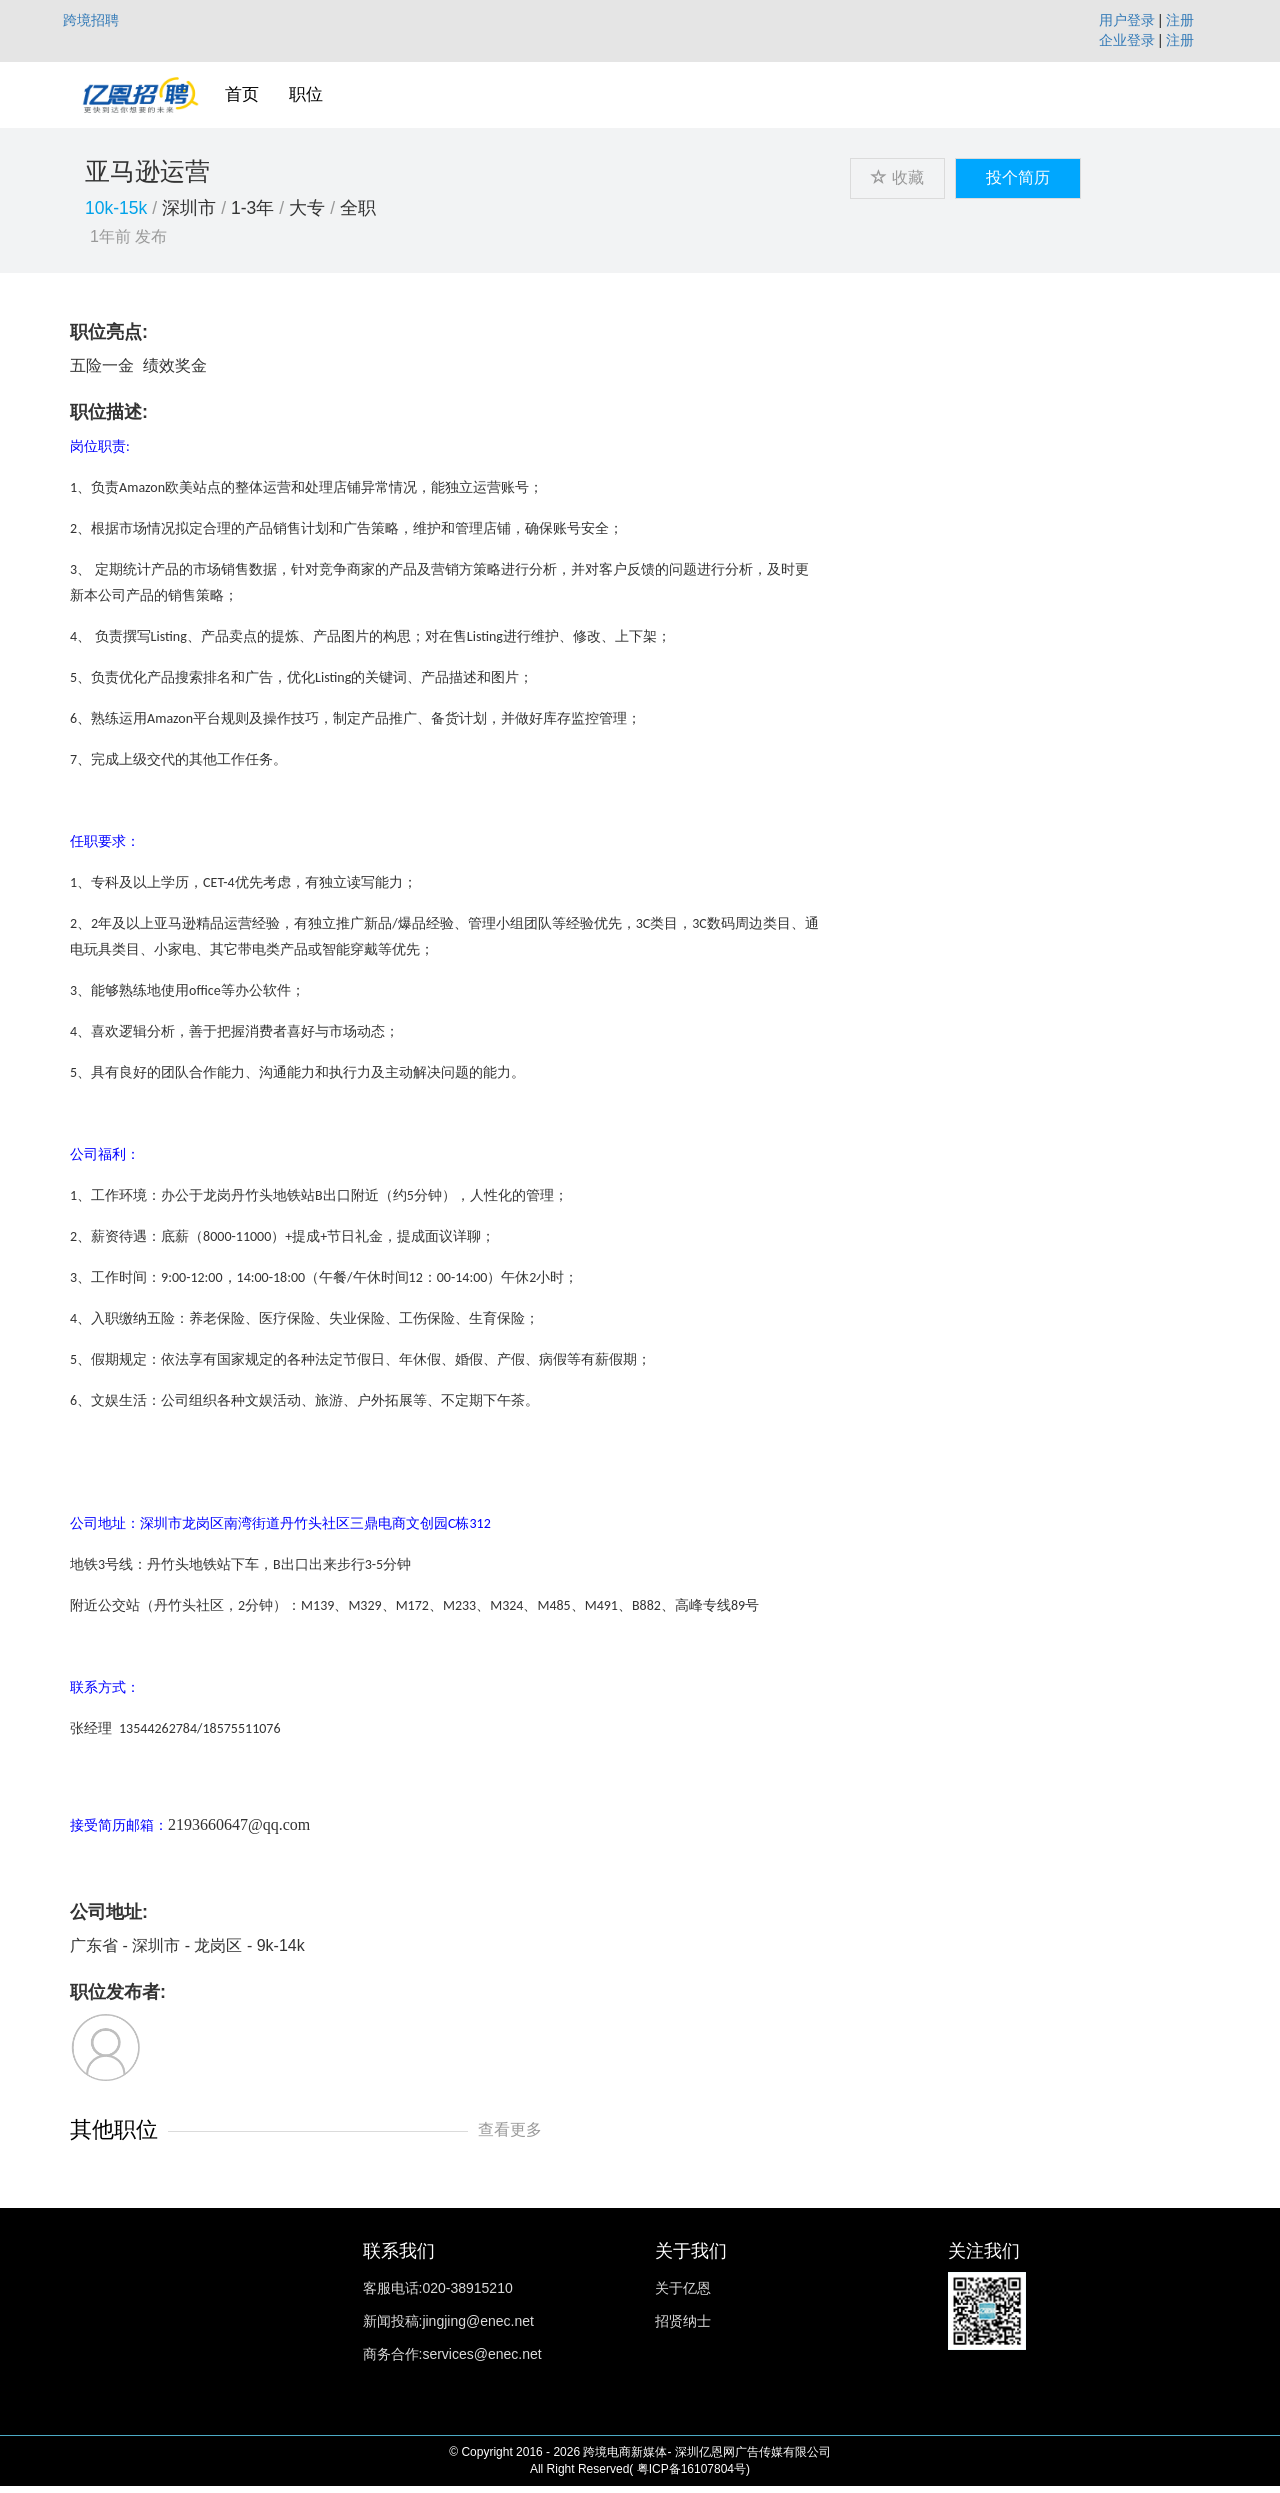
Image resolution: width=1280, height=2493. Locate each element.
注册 (1180, 20)
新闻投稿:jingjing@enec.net (448, 2321)
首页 (242, 94)
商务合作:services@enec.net (452, 2354)
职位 (306, 94)
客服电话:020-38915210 (438, 2288)
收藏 (897, 177)
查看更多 (510, 2129)
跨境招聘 (91, 20)
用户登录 (1127, 20)
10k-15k (116, 208)
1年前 (110, 236)
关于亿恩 (683, 2288)
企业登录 (1127, 40)
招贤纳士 (683, 2321)
